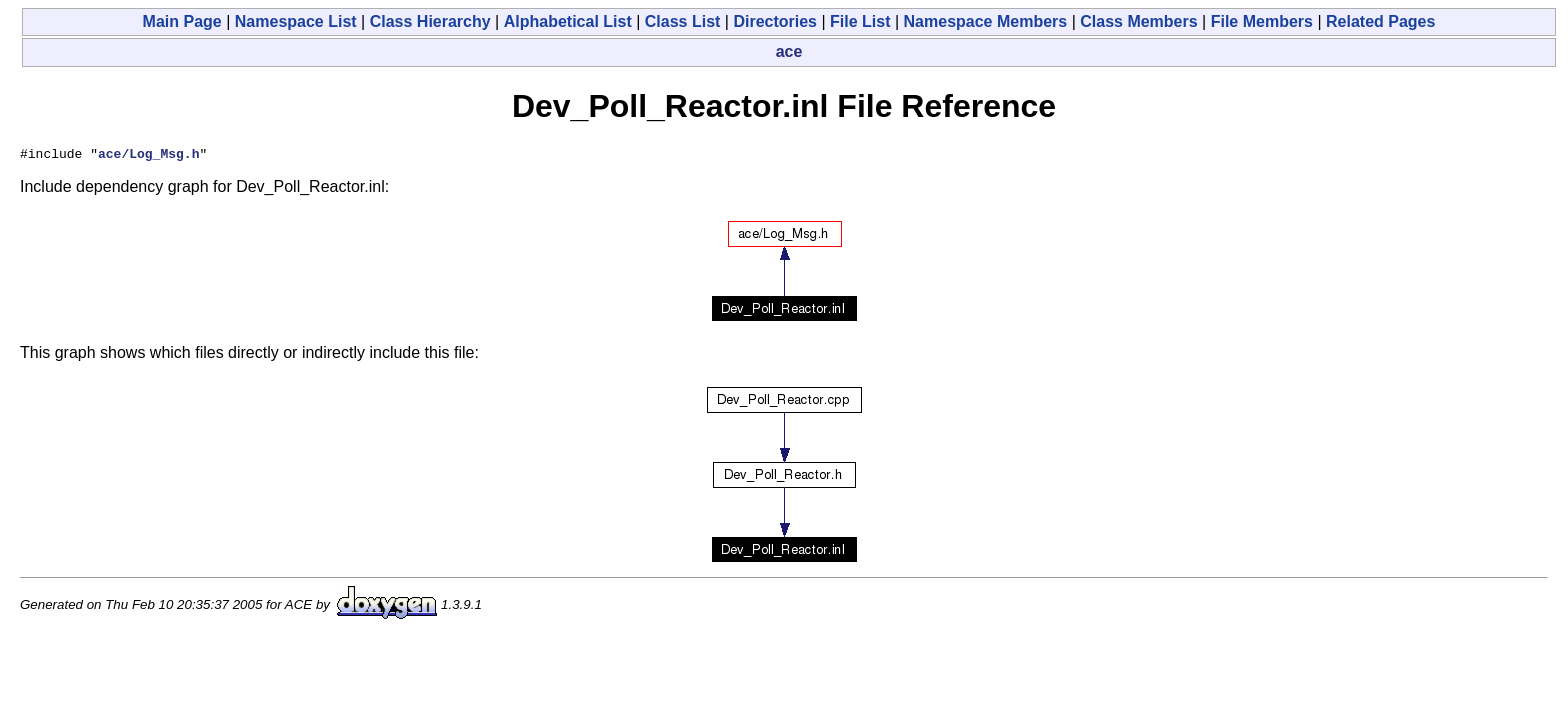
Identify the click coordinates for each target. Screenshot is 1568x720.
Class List (683, 21)
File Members (1262, 21)
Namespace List (296, 21)
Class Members (1138, 21)
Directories (775, 21)
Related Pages (1380, 21)
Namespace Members (986, 21)
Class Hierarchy (430, 21)
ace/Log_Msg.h (148, 156)
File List (860, 21)
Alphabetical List (568, 21)
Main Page (182, 21)
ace (789, 51)
